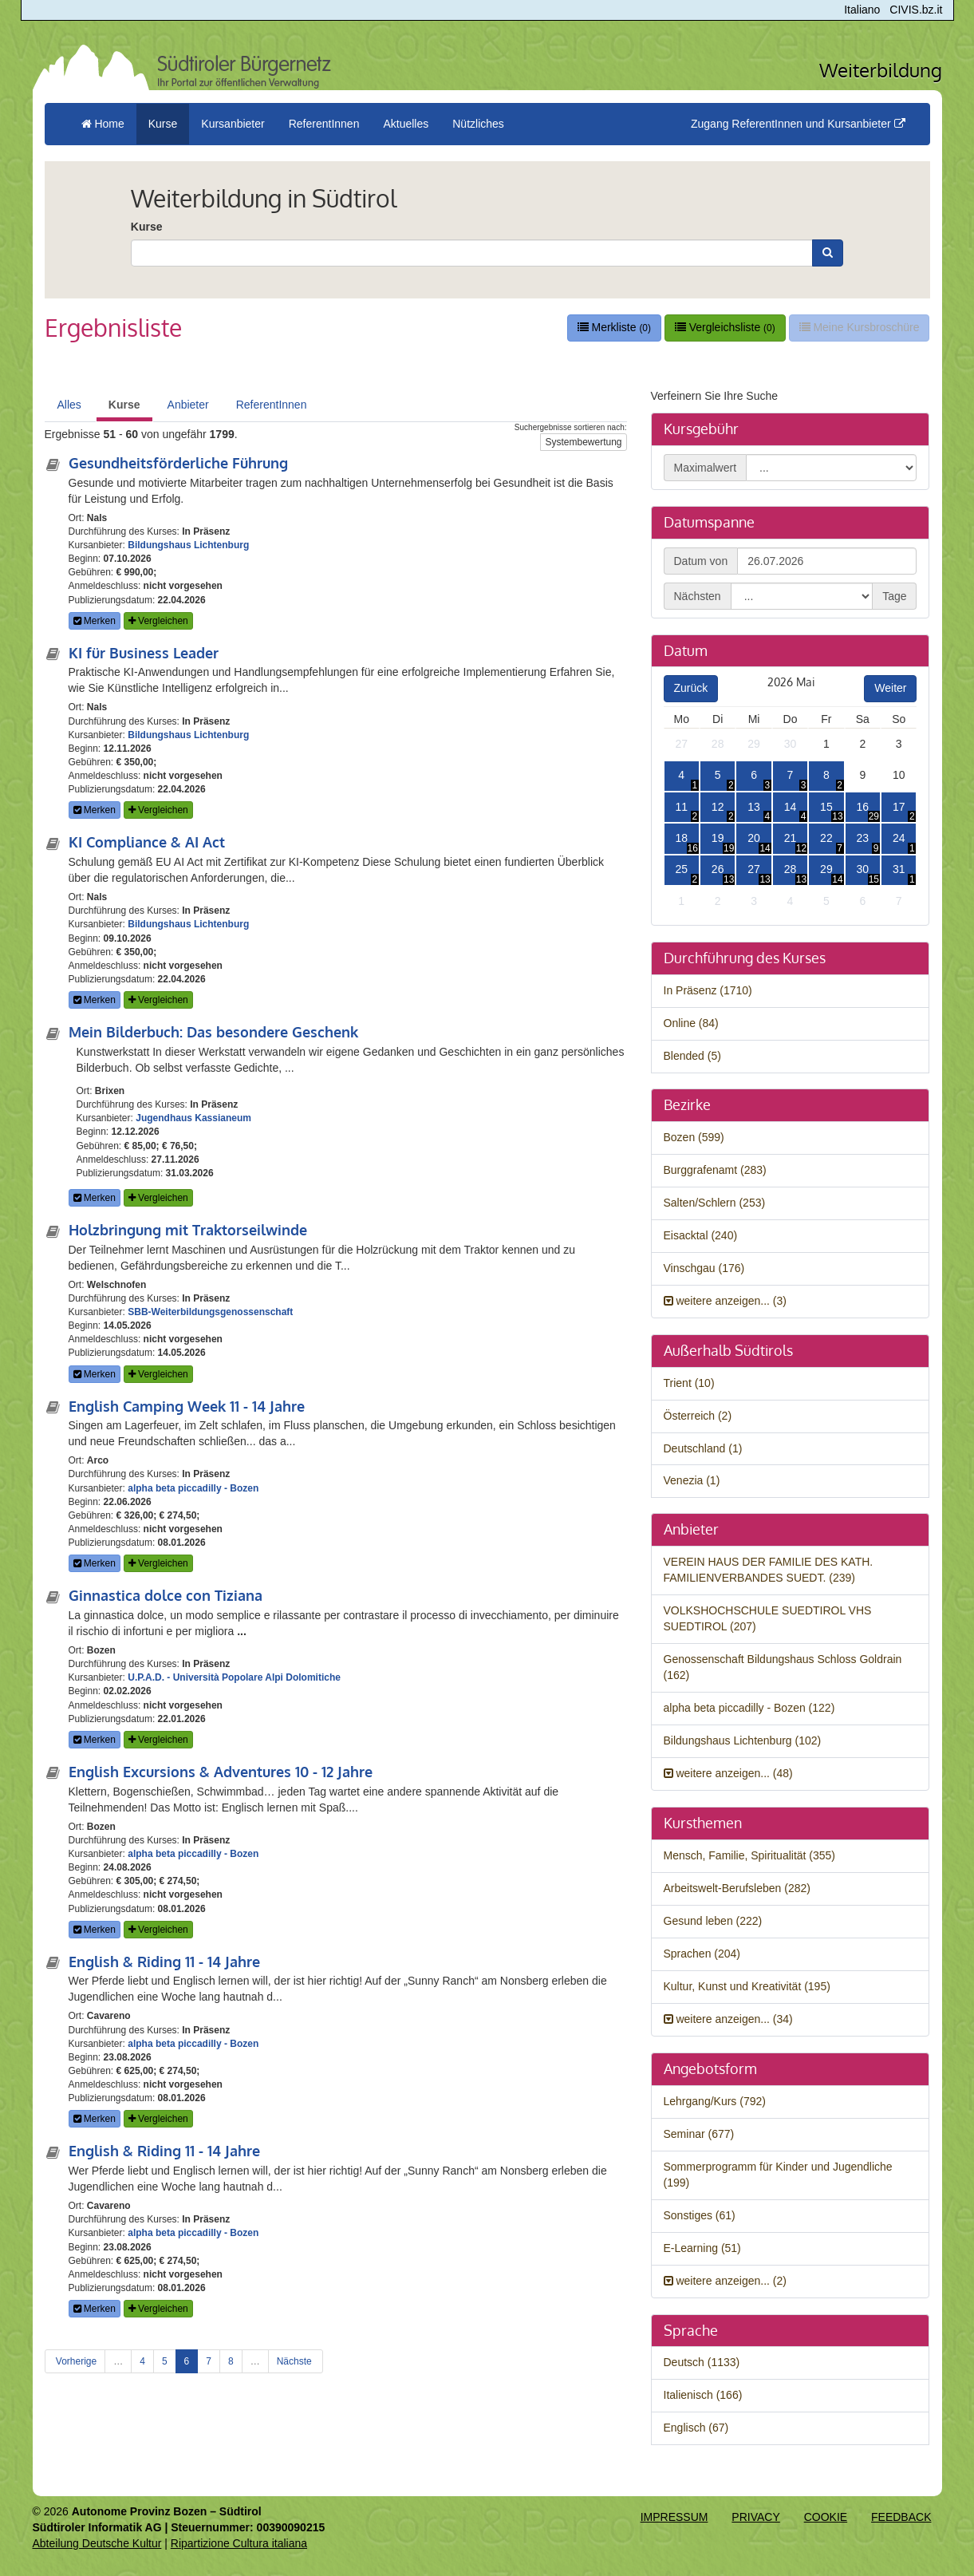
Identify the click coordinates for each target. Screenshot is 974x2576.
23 (863, 838)
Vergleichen (158, 620)
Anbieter (188, 404)
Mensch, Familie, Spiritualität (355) (750, 1855)
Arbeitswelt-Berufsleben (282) (737, 1888)
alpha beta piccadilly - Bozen (193, 1488)
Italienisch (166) (703, 2394)
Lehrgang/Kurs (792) (715, 2101)
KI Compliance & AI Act (147, 842)
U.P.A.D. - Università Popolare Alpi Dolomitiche (234, 1677)
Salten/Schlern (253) (715, 1202)
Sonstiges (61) (699, 2215)
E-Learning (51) (702, 2248)
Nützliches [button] (478, 123)
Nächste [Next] (295, 2361)
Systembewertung (583, 442)
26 (718, 869)
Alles (69, 404)
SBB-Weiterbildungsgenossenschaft (210, 1312)
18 (681, 838)
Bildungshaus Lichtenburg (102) (743, 1740)
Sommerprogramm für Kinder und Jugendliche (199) (778, 2174)
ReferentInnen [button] (324, 123)
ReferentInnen (271, 404)
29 (753, 743)
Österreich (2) (698, 1415)
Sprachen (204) (702, 1953)
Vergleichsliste (725, 327)
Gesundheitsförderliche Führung (178, 463)
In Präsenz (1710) (708, 990)
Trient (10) (689, 1383)
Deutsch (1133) (702, 2362)
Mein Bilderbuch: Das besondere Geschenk (213, 1032)
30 (790, 743)
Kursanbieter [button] (232, 123)
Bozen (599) (694, 1137)
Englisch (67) (696, 2427)
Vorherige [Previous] (75, 2361)
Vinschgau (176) (704, 1268)
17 (899, 806)
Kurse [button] (163, 123)
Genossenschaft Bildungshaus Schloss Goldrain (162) (783, 1667)
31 (899, 869)
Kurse (147, 226)
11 (681, 806)
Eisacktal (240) (701, 1235)
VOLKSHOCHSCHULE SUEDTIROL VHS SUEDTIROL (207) (768, 1618)
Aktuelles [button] (405, 123)
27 (681, 743)
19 (718, 838)
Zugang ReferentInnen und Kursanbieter (798, 123)
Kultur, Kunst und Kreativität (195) (747, 1986)
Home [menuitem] (102, 123)
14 (790, 806)
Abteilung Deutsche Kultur (97, 2543)
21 (790, 838)
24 (899, 838)
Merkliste (614, 327)
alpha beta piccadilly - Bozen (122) (749, 1707)
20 (753, 838)
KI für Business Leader (144, 653)
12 (718, 806)
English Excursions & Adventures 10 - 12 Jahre (221, 1771)
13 (753, 806)
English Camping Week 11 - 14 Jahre (187, 1406)
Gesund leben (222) (713, 1920)
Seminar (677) (699, 2134)
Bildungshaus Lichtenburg (188, 545)
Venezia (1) (692, 1480)
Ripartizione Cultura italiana (239, 2543)
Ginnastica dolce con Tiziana (165, 1595)
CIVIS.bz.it (915, 9)
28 (718, 743)
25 (681, 869)
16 (863, 806)
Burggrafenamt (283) (715, 1170)
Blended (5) (692, 1055)
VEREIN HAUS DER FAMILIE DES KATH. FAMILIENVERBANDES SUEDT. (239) (768, 1569)
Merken (94, 620)
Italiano (862, 9)
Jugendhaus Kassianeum (193, 1118)
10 (899, 774)
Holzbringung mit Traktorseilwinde (188, 1230)
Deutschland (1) (703, 1448)
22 (826, 838)
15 (826, 806)
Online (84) (691, 1023)
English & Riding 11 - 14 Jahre (164, 1961)
